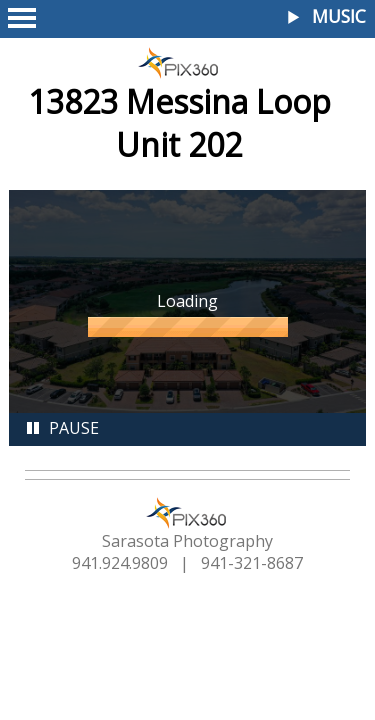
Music (339, 16)
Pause (62, 428)
